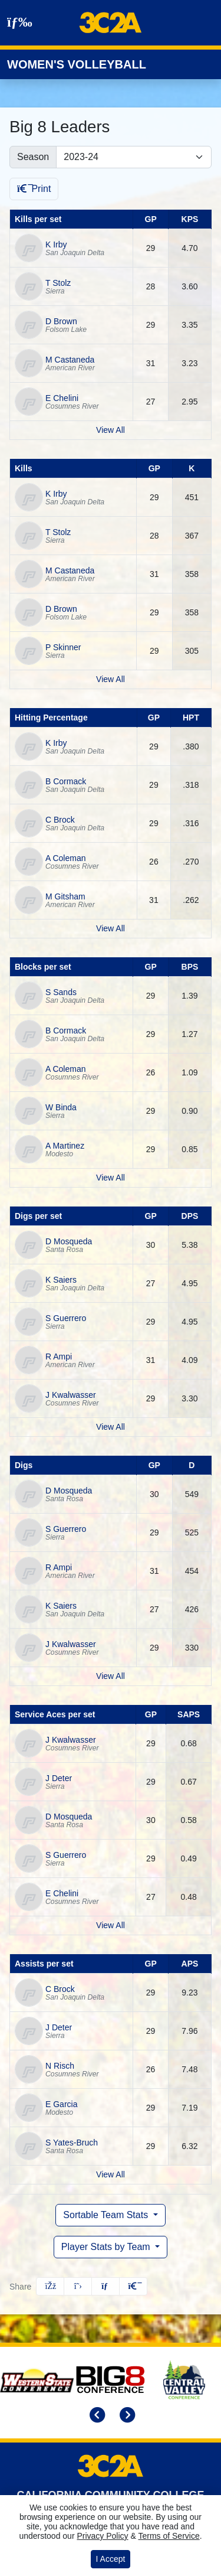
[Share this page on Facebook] (50, 2286)
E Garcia (61, 2104)
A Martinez (64, 1145)
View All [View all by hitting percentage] (110, 928)
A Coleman (65, 858)
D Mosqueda (68, 1241)
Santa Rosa (64, 1249)
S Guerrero (65, 1318)
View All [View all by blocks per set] (110, 1177)
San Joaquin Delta (74, 252)
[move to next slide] (125, 2416)
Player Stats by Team (107, 2247)
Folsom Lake (66, 329)
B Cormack (65, 781)
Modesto (59, 1153)
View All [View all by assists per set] (110, 2174)
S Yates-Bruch (71, 2142)
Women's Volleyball (76, 64)
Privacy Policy (102, 2536)
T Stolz (58, 283)
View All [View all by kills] (110, 679)
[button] (133, 2286)
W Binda (61, 1107)
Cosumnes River (72, 406)
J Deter (58, 1778)
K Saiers (61, 1279)
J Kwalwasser (70, 1395)
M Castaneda (69, 359)
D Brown (61, 321)
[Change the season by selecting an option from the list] (134, 157)
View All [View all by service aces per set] (110, 1925)
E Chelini (61, 398)
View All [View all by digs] (110, 1676)
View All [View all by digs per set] (110, 1427)
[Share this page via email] (105, 2286)
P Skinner (63, 647)
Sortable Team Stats (106, 2215)
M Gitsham (65, 896)
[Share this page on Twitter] (78, 2286)
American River (70, 367)
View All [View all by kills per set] (110, 430)
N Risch (59, 2065)
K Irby (56, 244)
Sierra (55, 291)
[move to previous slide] (95, 2416)
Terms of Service (168, 2536)
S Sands (61, 992)
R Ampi (58, 1356)
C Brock (60, 819)
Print (34, 189)
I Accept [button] (111, 2559)
